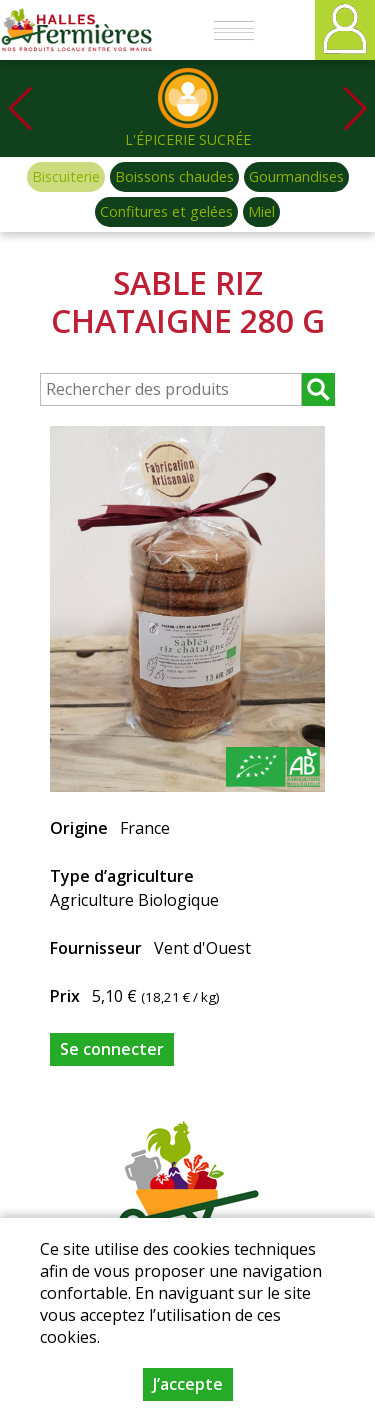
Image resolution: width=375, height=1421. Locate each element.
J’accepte (188, 1384)
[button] (355, 108)
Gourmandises (296, 176)
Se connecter (112, 1049)
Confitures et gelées (166, 211)
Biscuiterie (66, 176)
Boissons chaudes (174, 176)
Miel (261, 211)
